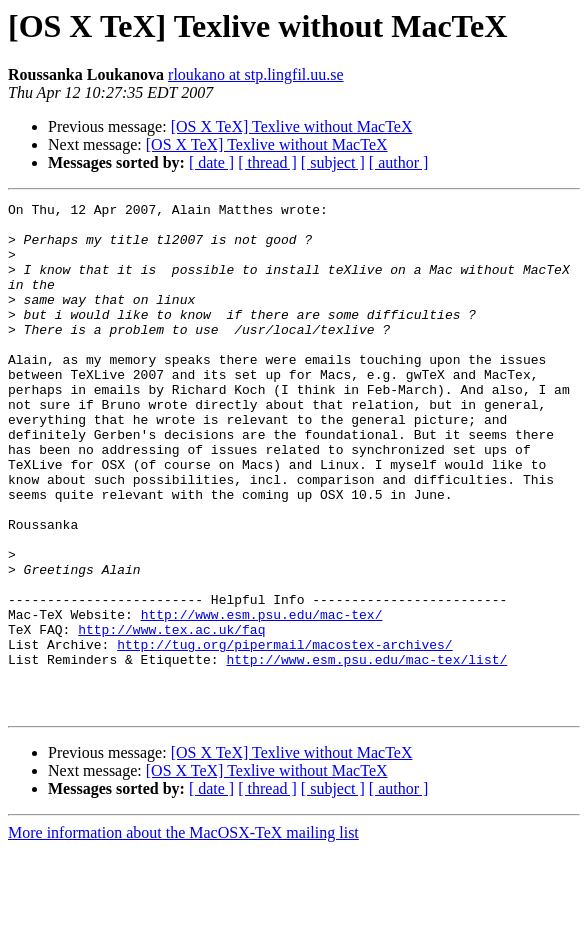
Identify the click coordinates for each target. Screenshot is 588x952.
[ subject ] (333, 162)
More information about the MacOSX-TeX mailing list (183, 934)
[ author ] (399, 162)
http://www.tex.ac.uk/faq (171, 716)
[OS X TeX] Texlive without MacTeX (292, 126)
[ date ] (211, 162)
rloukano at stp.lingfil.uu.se (256, 74)
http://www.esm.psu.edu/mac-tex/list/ (366, 752)
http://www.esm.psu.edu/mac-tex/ (262, 698)
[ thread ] (267, 162)
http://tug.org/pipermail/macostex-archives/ (284, 734)
